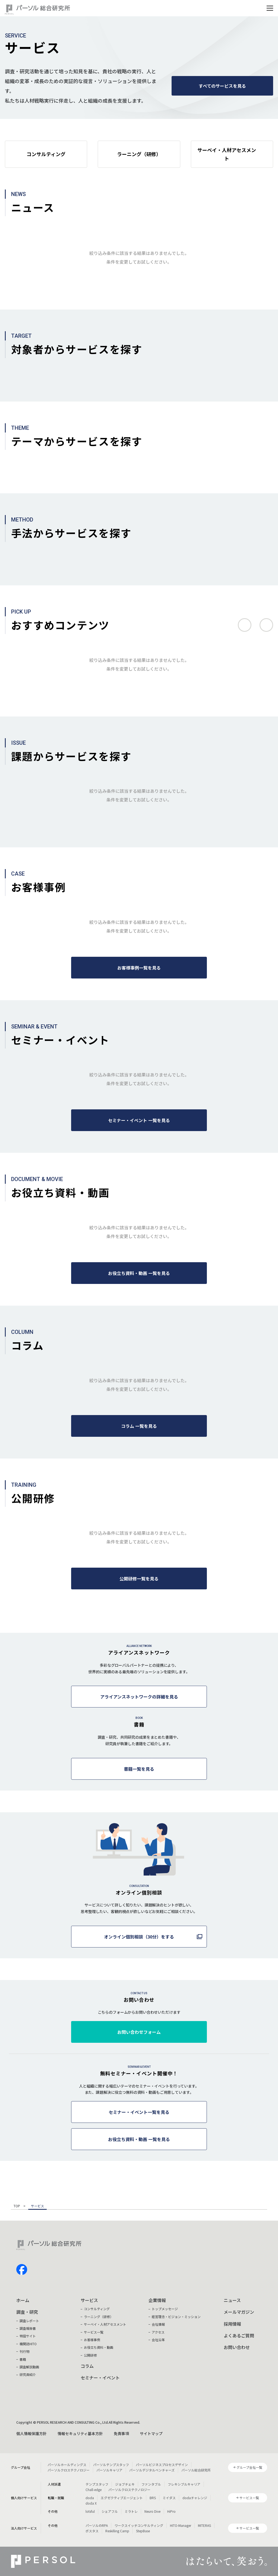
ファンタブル (151, 2484)
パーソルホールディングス (67, 2464)
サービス (89, 2300)
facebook (21, 2269)
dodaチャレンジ (194, 2497)
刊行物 (24, 2351)
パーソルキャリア (109, 2470)
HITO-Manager (180, 2525)
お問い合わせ (237, 2347)
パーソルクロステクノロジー (69, 2470)
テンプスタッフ (97, 2484)
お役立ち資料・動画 (98, 2347)
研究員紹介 (28, 2374)
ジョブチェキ (125, 2484)
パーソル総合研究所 (196, 2470)
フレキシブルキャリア (184, 2484)
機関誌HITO (28, 2343)
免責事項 (121, 2433)
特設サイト (28, 2336)
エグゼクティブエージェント (122, 2497)
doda (90, 2497)
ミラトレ (131, 2511)
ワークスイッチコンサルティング (139, 2525)
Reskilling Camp (117, 2530)
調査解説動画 (29, 2367)
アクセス (158, 2332)
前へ (244, 625)
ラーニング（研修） (98, 2316)
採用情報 (232, 2324)
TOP (17, 2206)
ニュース (232, 2300)
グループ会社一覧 (249, 2467)
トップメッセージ (165, 2308)
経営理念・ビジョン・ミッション (176, 2316)
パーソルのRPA (97, 2525)
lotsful (90, 2511)
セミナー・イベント (100, 2377)
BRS (153, 2497)
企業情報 (157, 2300)
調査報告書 (28, 2328)
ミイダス (169, 2497)
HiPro (171, 2511)
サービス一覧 (93, 2332)
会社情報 (158, 2324)
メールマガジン (239, 2312)
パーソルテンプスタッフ (111, 2464)
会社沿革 (158, 2339)
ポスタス (92, 2530)
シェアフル (110, 2511)
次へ (266, 625)
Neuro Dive (152, 2511)
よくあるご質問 (239, 2335)
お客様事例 (92, 2339)
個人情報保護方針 (31, 2433)
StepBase (143, 2530)
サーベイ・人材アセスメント (105, 2324)
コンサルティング (97, 2308)
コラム (87, 2366)
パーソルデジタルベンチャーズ (152, 2470)
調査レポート (29, 2320)
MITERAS (204, 2525)
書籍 (23, 2359)
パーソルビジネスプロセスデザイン (162, 2464)
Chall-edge (94, 2489)
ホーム (22, 2300)
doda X (91, 2503)
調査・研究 (27, 2312)
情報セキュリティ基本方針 (80, 2433)
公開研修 (90, 2355)
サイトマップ (151, 2433)
